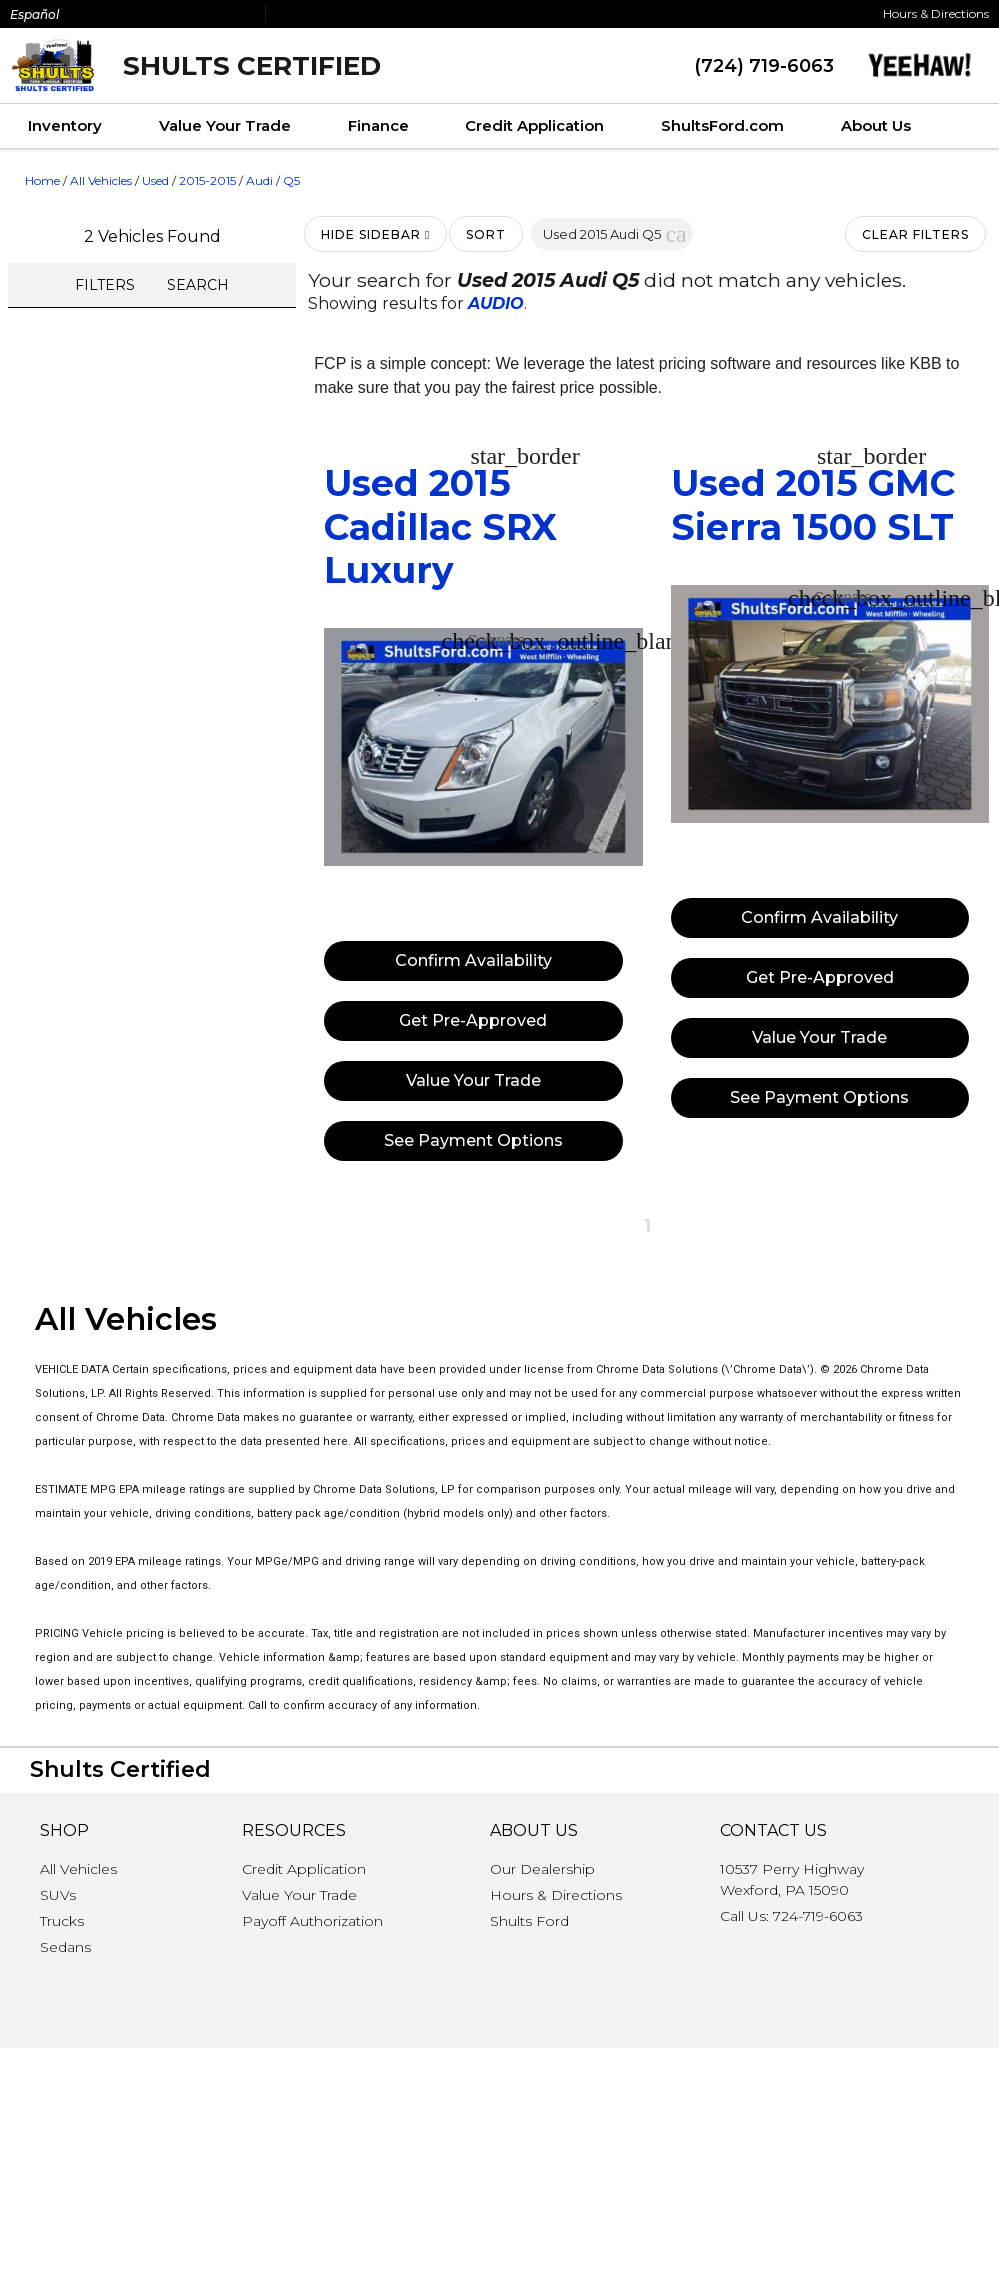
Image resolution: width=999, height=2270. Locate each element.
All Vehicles (101, 180)
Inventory (65, 125)
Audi (259, 180)
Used (155, 180)
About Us (876, 125)
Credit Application (534, 125)
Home (42, 180)
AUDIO (496, 303)
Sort (486, 234)
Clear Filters (915, 234)
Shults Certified (252, 66)
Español (34, 14)
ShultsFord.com (722, 125)
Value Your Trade (225, 125)
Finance (378, 125)
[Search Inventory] (969, 127)
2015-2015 (207, 180)
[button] (677, 234)
